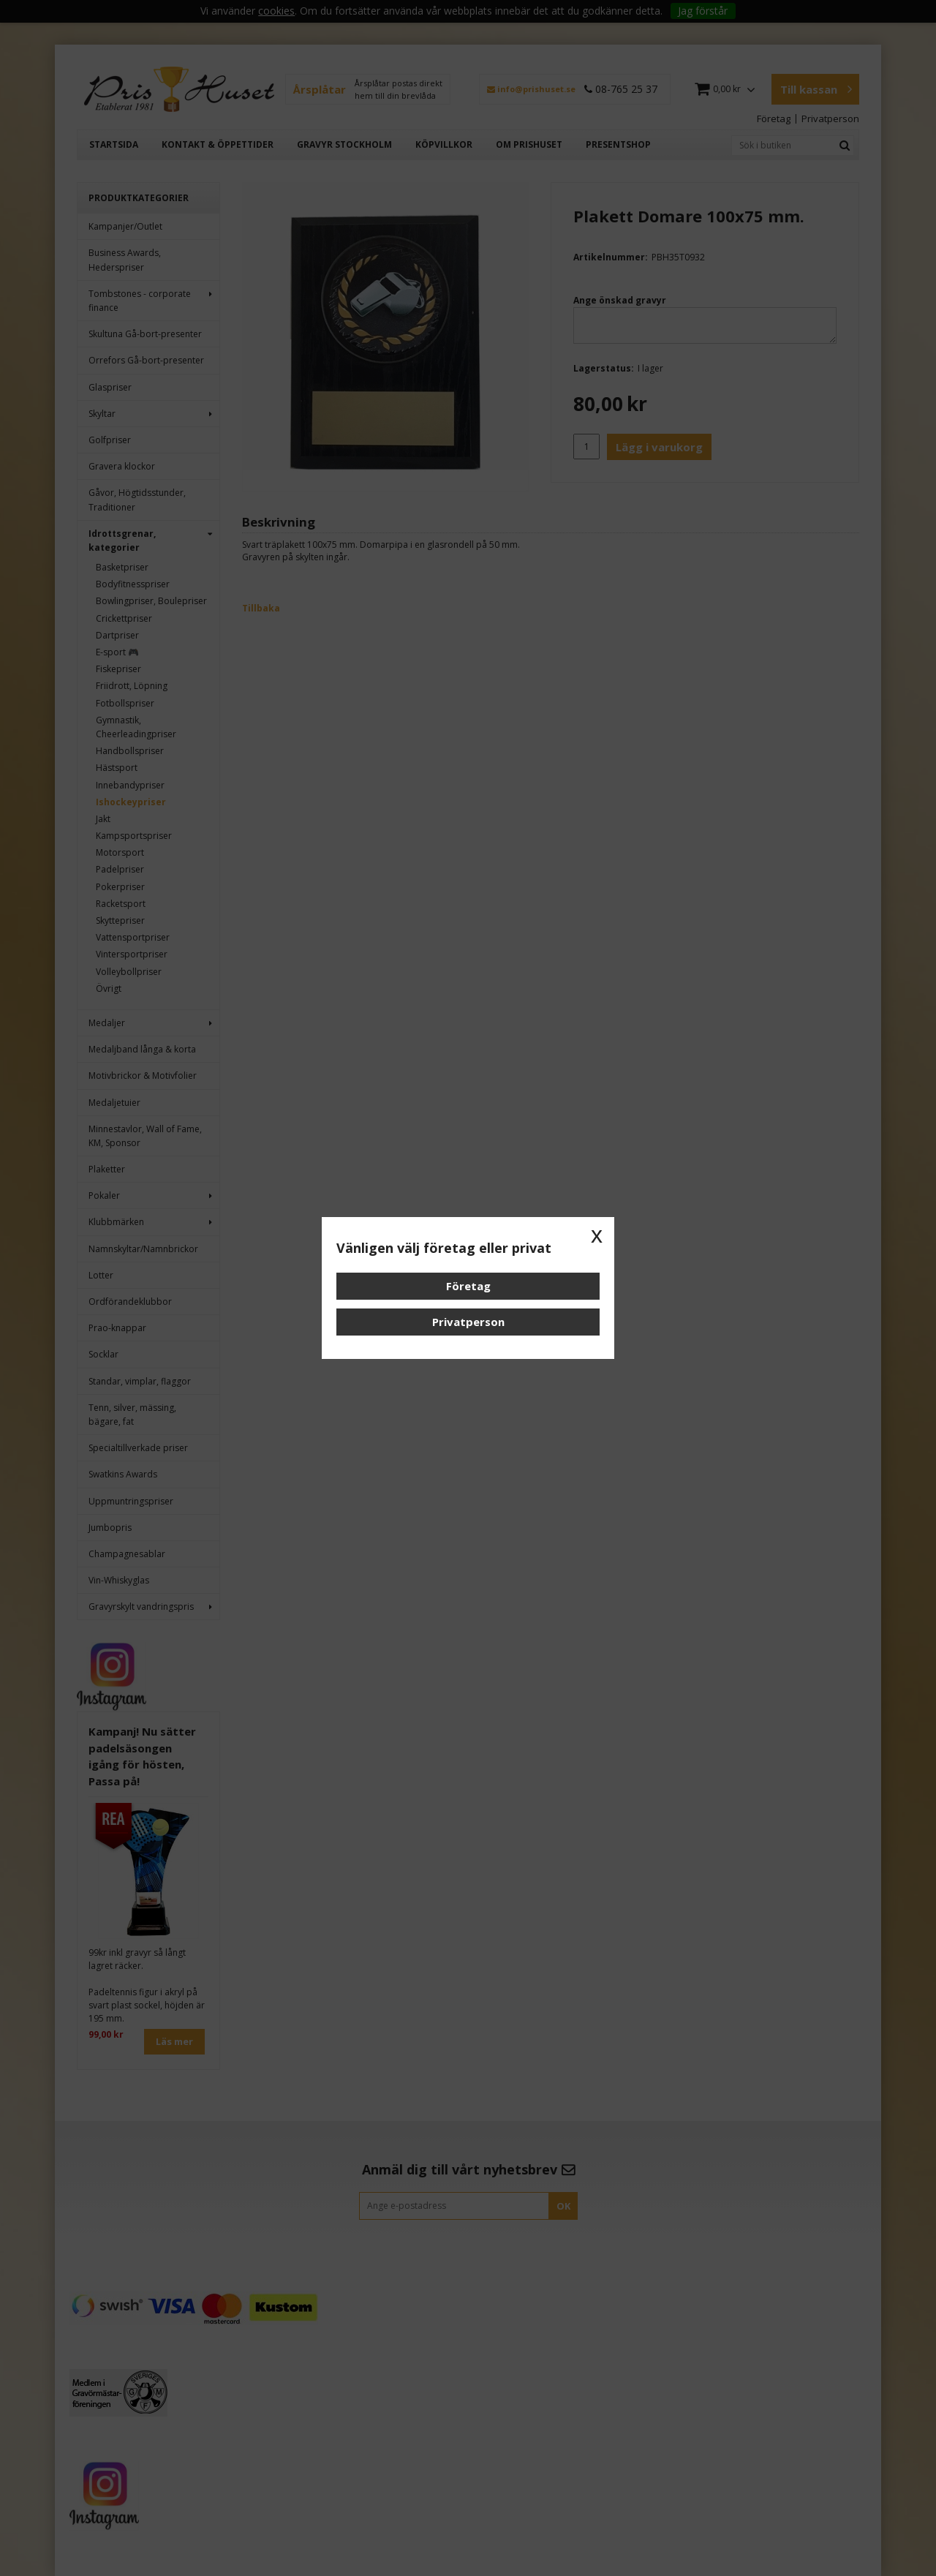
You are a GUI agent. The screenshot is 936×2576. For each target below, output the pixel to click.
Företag (468, 1285)
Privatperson (468, 1321)
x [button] (597, 1234)
